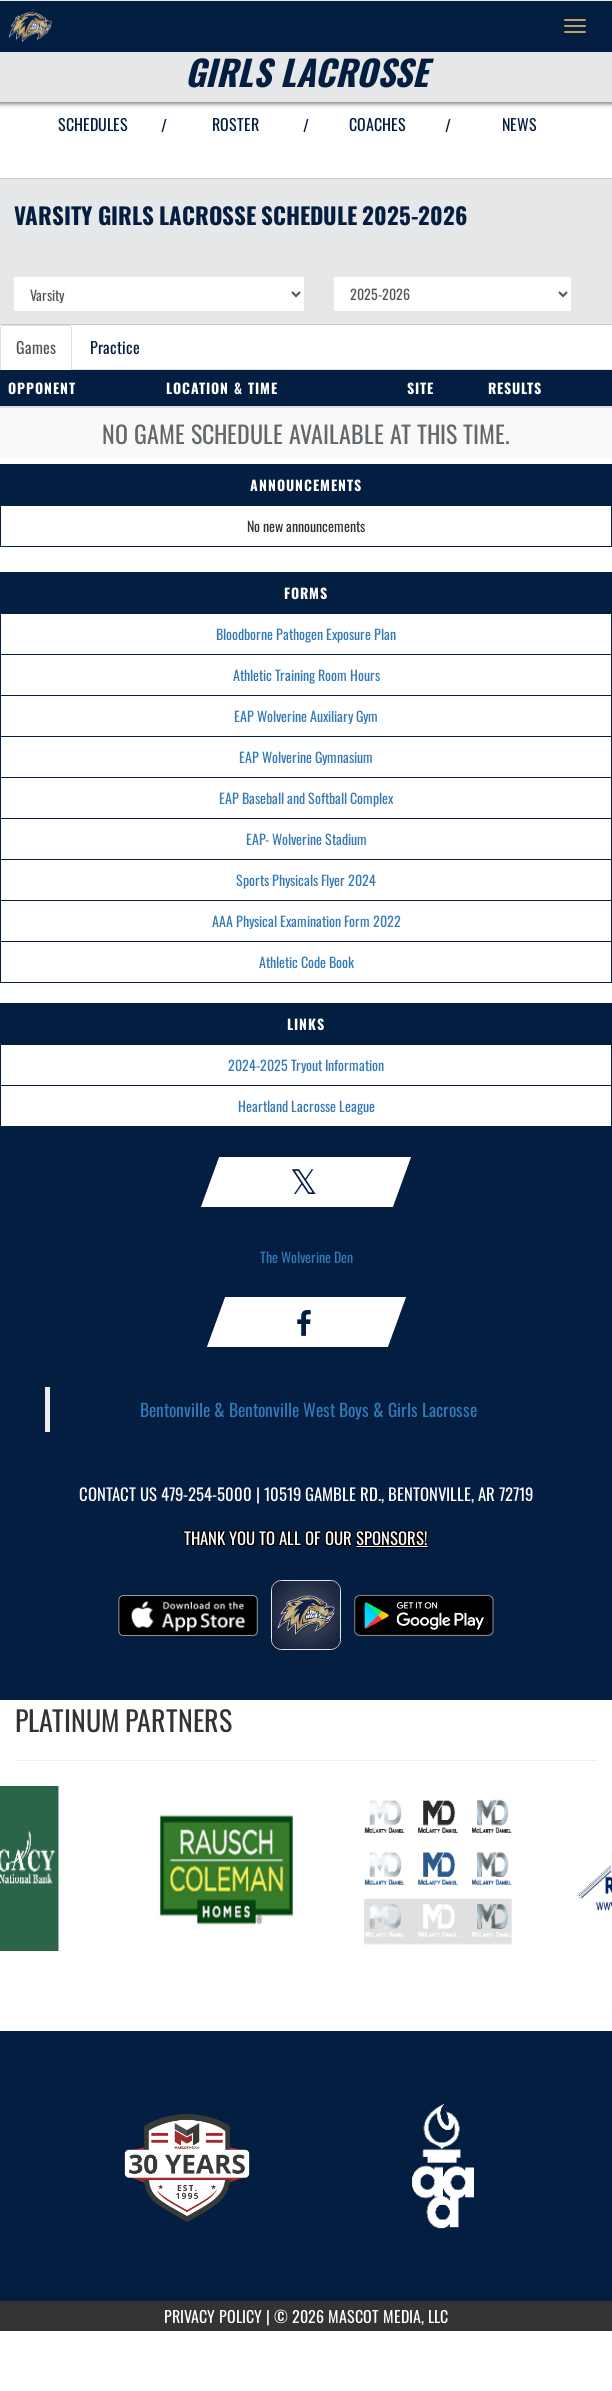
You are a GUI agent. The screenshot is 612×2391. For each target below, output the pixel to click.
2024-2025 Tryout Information (306, 1064)
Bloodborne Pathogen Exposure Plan (306, 633)
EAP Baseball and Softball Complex (306, 797)
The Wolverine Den (306, 1256)
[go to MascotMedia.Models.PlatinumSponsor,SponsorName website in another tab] (231, 1868)
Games (36, 347)
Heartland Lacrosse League (306, 1105)
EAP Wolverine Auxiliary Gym (306, 715)
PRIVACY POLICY (213, 2316)
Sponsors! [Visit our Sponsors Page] (391, 1537)
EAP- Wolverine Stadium (306, 838)
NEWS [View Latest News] (519, 124)
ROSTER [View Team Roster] (235, 124)
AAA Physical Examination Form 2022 (306, 920)
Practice (115, 347)
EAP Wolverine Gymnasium (306, 756)
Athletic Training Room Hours (306, 674)
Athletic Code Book (306, 961)
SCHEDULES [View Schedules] (93, 124)
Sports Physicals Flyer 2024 (306, 879)
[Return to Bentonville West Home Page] (30, 26)
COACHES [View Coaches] (377, 124)
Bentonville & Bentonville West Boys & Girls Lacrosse (308, 1409)
